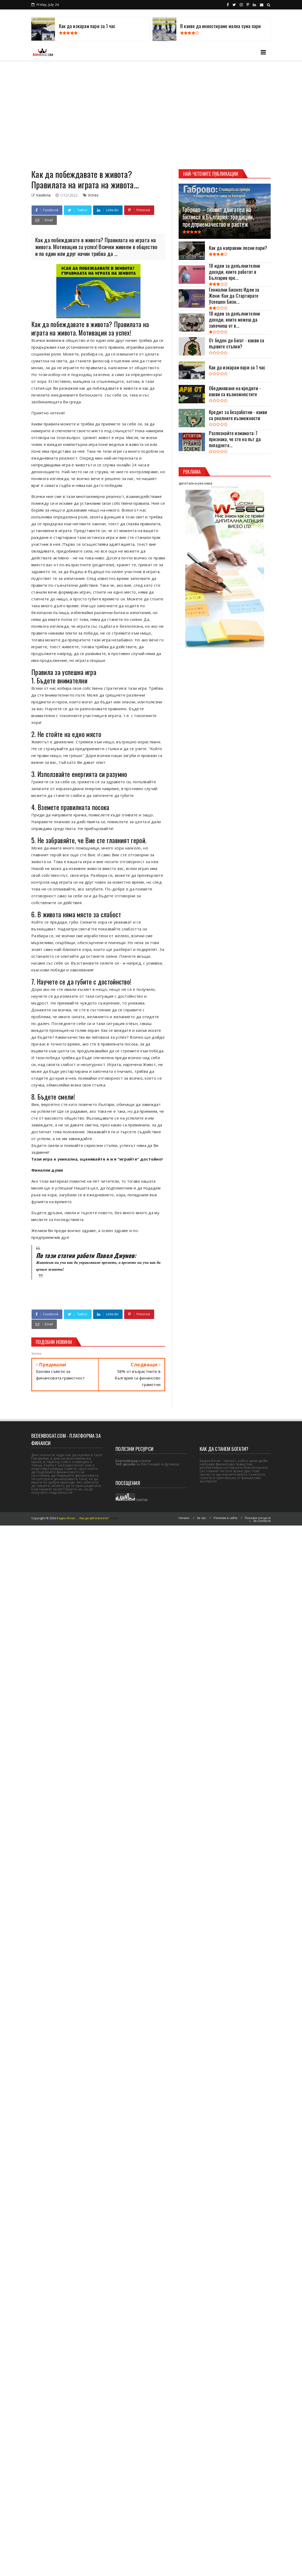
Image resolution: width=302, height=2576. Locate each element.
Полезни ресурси (258, 1517)
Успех (93, 195)
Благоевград (126, 1460)
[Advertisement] (49, 112)
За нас (201, 1517)
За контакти (262, 1520)
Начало (184, 1517)
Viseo (114, 1518)
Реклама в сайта (226, 1517)
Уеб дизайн (125, 1464)
